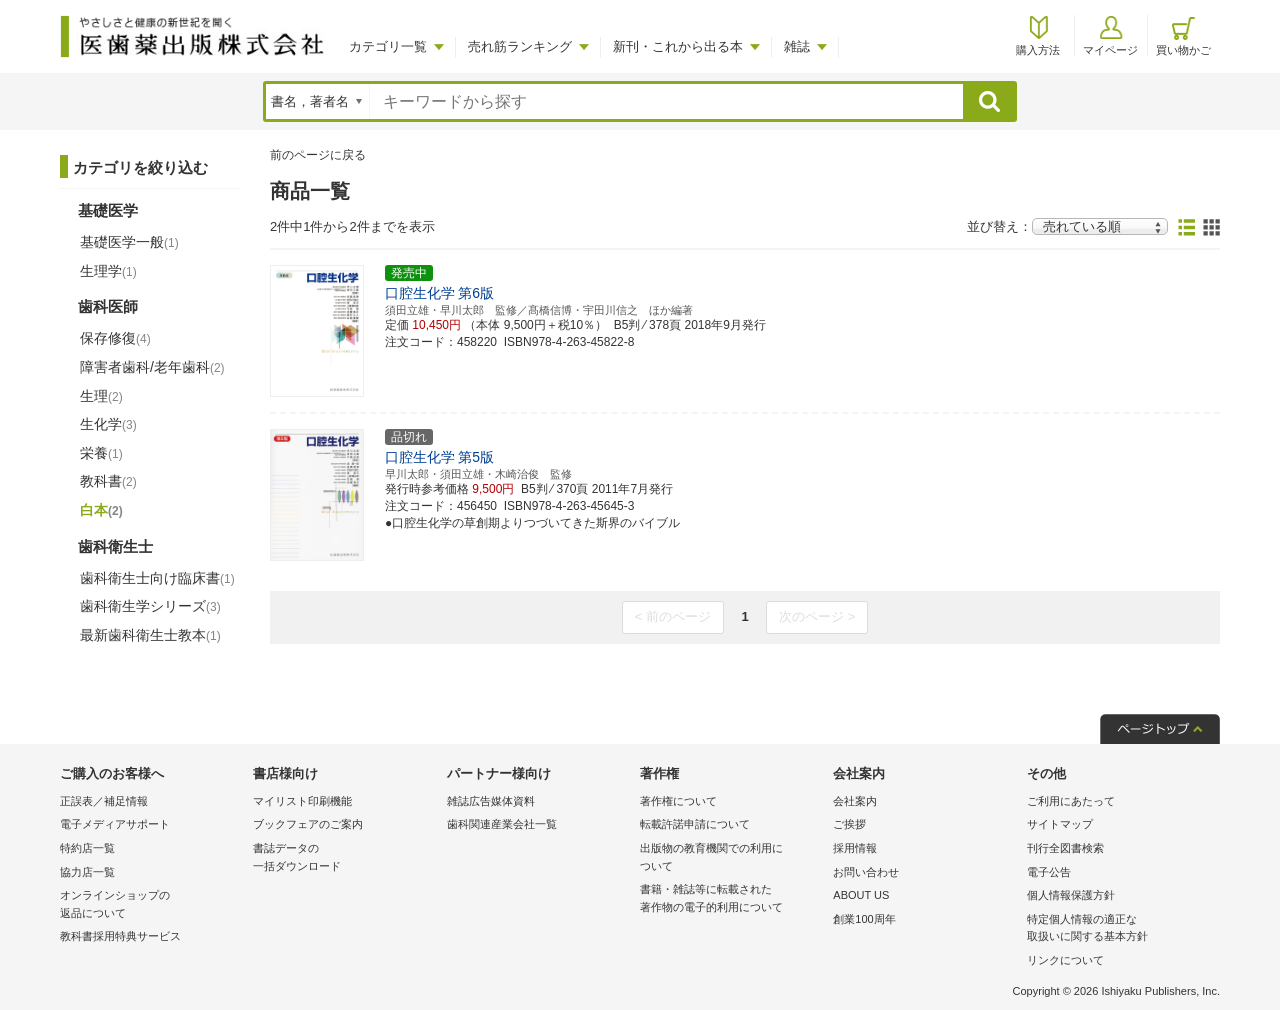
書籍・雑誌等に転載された (731, 899)
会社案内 (855, 801)
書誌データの (344, 858)
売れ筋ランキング (520, 46)
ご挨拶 (849, 824)
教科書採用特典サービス (120, 936)
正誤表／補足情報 (104, 801)
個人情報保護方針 (1071, 895)
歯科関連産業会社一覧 (502, 824)
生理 (101, 396)
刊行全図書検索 (1065, 848)
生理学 (108, 271)
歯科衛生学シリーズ (150, 606)
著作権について (678, 801)
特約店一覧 (87, 848)
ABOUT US (861, 895)
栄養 (101, 453)
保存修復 (115, 338)
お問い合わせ (866, 872)
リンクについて (1065, 960)
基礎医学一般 (129, 242)
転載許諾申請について (695, 824)
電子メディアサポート (115, 824)
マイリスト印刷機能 (302, 801)
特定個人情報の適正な (1118, 929)
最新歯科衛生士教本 (150, 635)
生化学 (108, 424)
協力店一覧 (87, 872)
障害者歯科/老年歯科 (152, 367)
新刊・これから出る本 (678, 46)
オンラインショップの (151, 905)
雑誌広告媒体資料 (491, 801)
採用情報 (855, 848)
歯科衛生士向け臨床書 (157, 578)
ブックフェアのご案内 (308, 824)
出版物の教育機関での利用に (731, 858)
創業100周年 (864, 919)
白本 (101, 510)
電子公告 (1049, 872)
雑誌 (797, 46)
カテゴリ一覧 (388, 46)
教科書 (108, 481)
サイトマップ (1060, 824)
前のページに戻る (318, 155)
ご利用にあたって (1071, 801)
